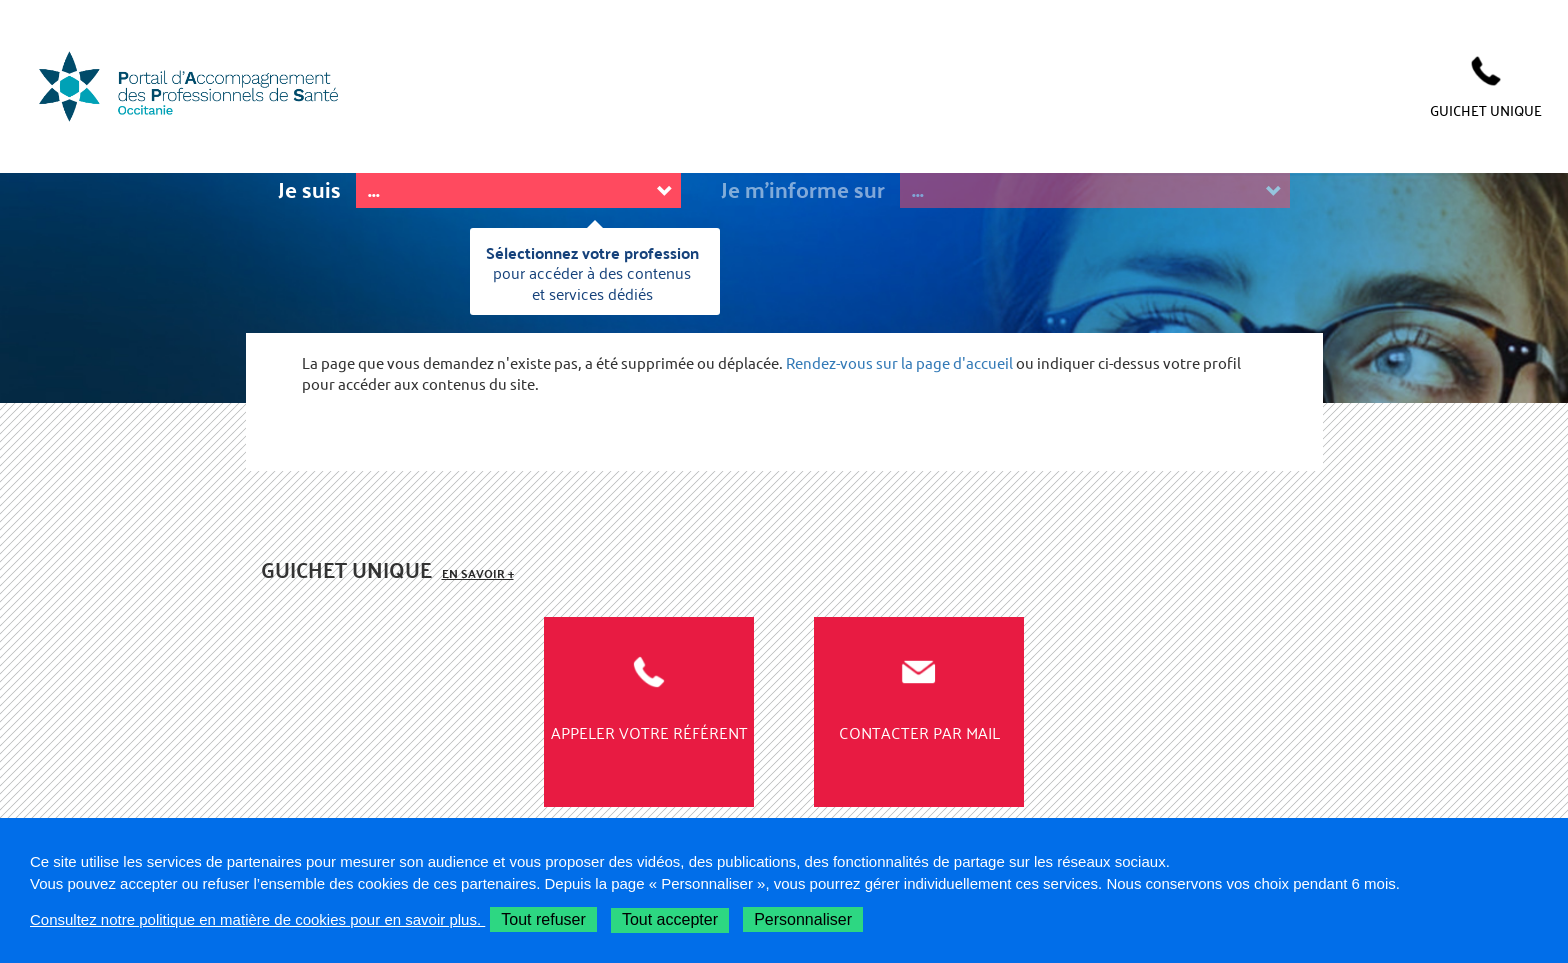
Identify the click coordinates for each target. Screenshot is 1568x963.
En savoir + (478, 573)
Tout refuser (543, 919)
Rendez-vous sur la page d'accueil (899, 363)
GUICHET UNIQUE (1486, 110)
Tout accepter (670, 919)
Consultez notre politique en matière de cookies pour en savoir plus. (257, 919)
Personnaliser (803, 919)
